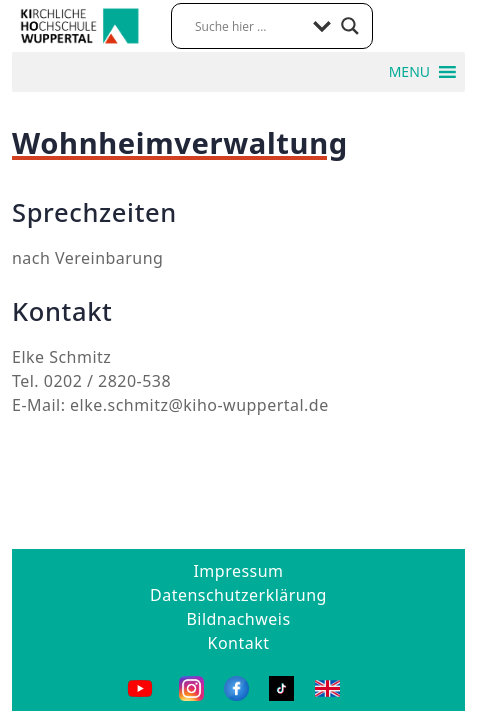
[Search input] (249, 26)
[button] (409, 72)
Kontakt (239, 643)
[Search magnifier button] (350, 26)
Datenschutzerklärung (238, 595)
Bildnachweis (238, 619)
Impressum (238, 571)
